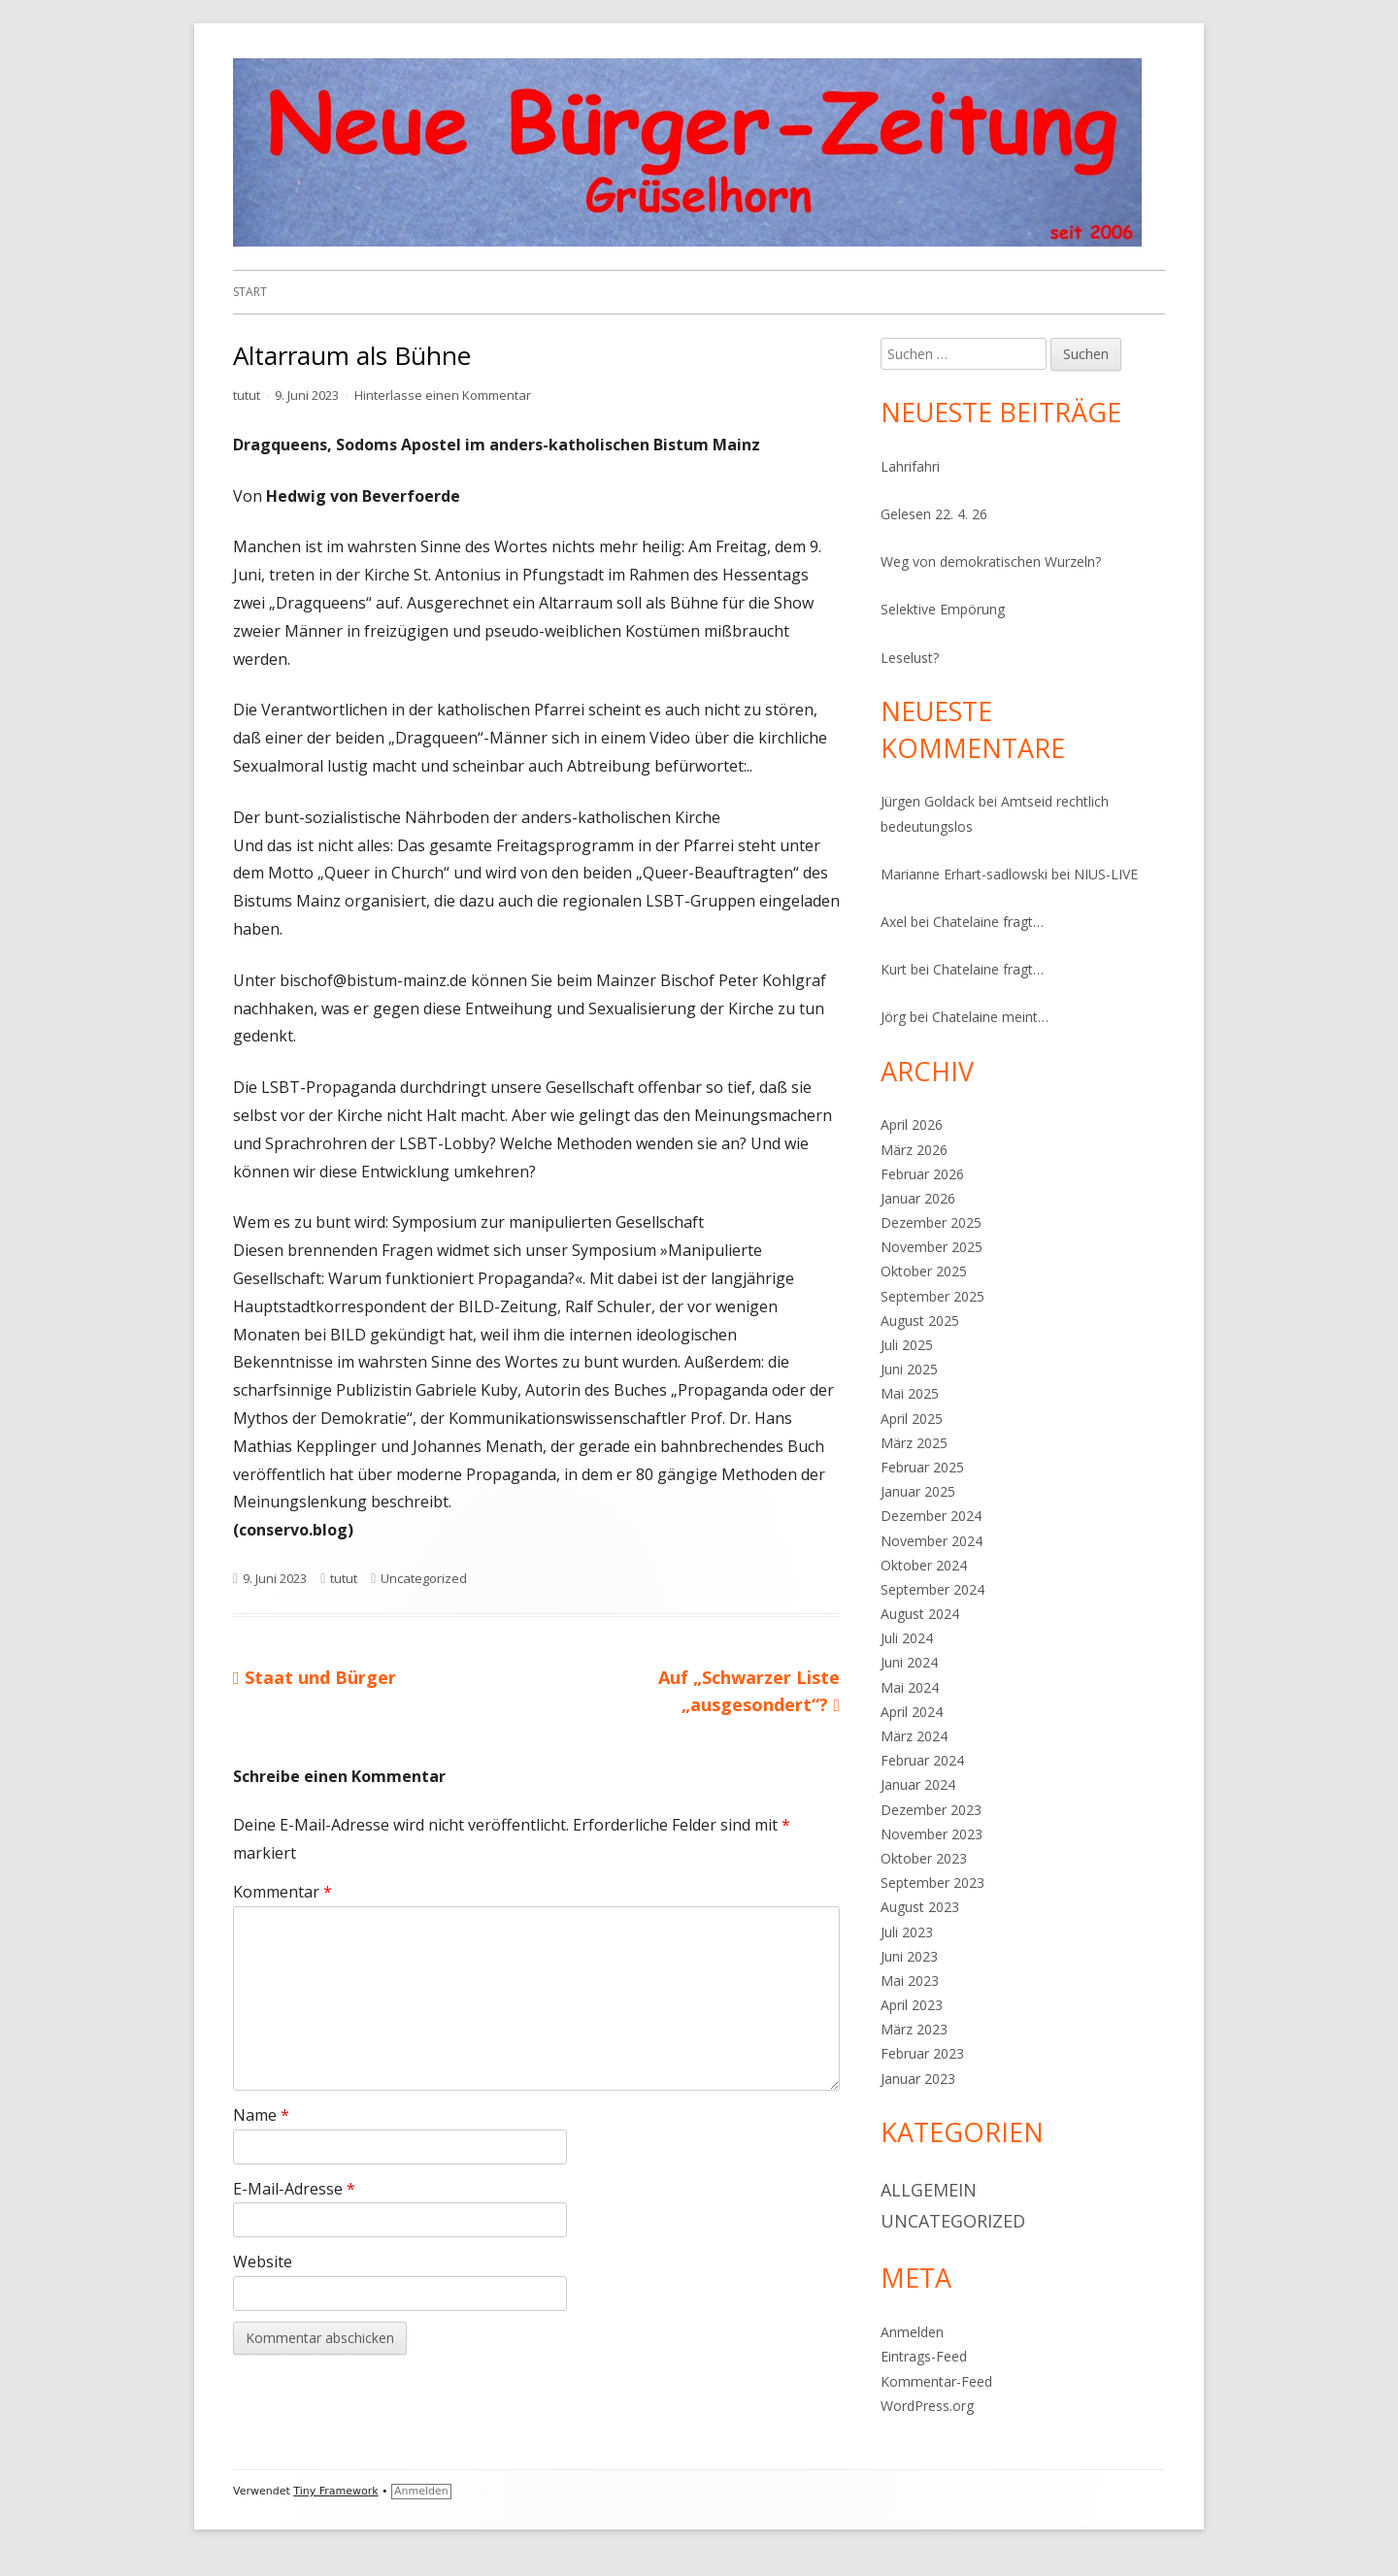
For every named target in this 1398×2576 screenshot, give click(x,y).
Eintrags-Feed (924, 2356)
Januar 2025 (918, 1491)
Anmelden (912, 2332)
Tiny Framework (335, 2491)
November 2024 (931, 1541)
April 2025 (912, 1418)
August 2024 (920, 1613)
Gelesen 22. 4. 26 (934, 514)
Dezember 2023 (931, 1809)
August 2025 (920, 1320)
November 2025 (931, 1247)
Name (261, 2115)
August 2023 (920, 1907)
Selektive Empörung (943, 609)
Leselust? (910, 657)
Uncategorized (424, 1578)
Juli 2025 (907, 1345)
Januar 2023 (918, 2078)
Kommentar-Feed (936, 2381)
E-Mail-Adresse (294, 2188)
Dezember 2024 (931, 1515)
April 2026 (912, 1124)
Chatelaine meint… (990, 1016)
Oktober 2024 (924, 1565)
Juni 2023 (909, 1956)
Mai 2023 (910, 1980)
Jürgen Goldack (928, 801)
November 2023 (931, 1834)
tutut (246, 395)
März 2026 (914, 1149)
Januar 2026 (918, 1198)
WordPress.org (927, 2405)
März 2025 (914, 1443)
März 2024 (914, 1736)
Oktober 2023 (924, 1858)
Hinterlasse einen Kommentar (442, 395)
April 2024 (912, 1711)
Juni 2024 (909, 1662)
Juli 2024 (907, 1638)
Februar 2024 (922, 1760)
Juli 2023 (907, 1932)
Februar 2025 (922, 1467)
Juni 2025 (909, 1369)
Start (250, 291)
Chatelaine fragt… (988, 921)
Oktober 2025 (924, 1271)
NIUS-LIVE (1106, 874)
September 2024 (932, 1589)
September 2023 (932, 1882)
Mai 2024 (910, 1687)
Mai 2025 (910, 1393)
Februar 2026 (922, 1174)
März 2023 (914, 2029)
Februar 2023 (922, 2053)
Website (262, 2261)
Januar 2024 (918, 1784)
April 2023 (912, 2005)
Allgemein (929, 2189)
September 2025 (932, 1296)
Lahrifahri (910, 466)
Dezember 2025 (931, 1222)
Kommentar (282, 1891)
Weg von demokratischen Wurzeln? (991, 561)
